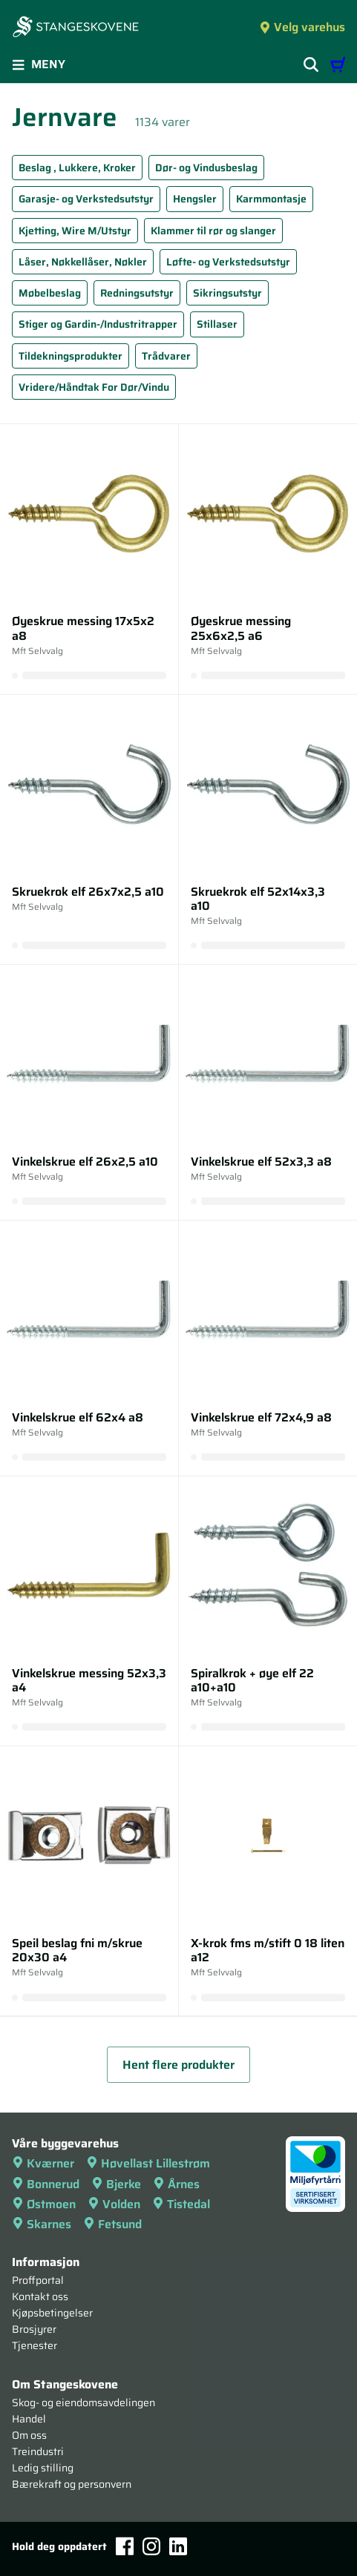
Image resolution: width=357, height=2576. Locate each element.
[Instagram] (151, 2546)
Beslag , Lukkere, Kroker (77, 167)
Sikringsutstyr (227, 293)
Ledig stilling (42, 2468)
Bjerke (116, 2184)
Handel (29, 2419)
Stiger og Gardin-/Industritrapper (98, 324)
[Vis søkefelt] (311, 64)
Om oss (29, 2435)
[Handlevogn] (337, 64)
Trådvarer (166, 356)
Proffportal (38, 2280)
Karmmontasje (271, 199)
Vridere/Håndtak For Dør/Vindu (94, 387)
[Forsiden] (76, 28)
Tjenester (34, 2345)
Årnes (176, 2184)
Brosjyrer (34, 2329)
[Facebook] (125, 2546)
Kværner (43, 2163)
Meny (38, 64)
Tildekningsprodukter (70, 356)
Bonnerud (45, 2184)
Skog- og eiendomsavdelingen (83, 2402)
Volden (114, 2204)
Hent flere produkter (178, 2064)
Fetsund (112, 2224)
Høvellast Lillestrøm (148, 2163)
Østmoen (44, 2204)
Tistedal (181, 2204)
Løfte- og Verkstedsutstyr (228, 262)
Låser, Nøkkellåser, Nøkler (83, 262)
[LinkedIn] (178, 2546)
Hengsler (195, 199)
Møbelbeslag (50, 293)
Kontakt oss (40, 2296)
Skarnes (41, 2224)
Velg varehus (302, 27)
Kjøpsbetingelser (52, 2313)
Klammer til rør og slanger (213, 230)
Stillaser (217, 324)
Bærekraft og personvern (71, 2484)
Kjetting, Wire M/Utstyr (75, 230)
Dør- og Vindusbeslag (206, 167)
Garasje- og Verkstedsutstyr (86, 199)
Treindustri (38, 2451)
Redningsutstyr (137, 293)
